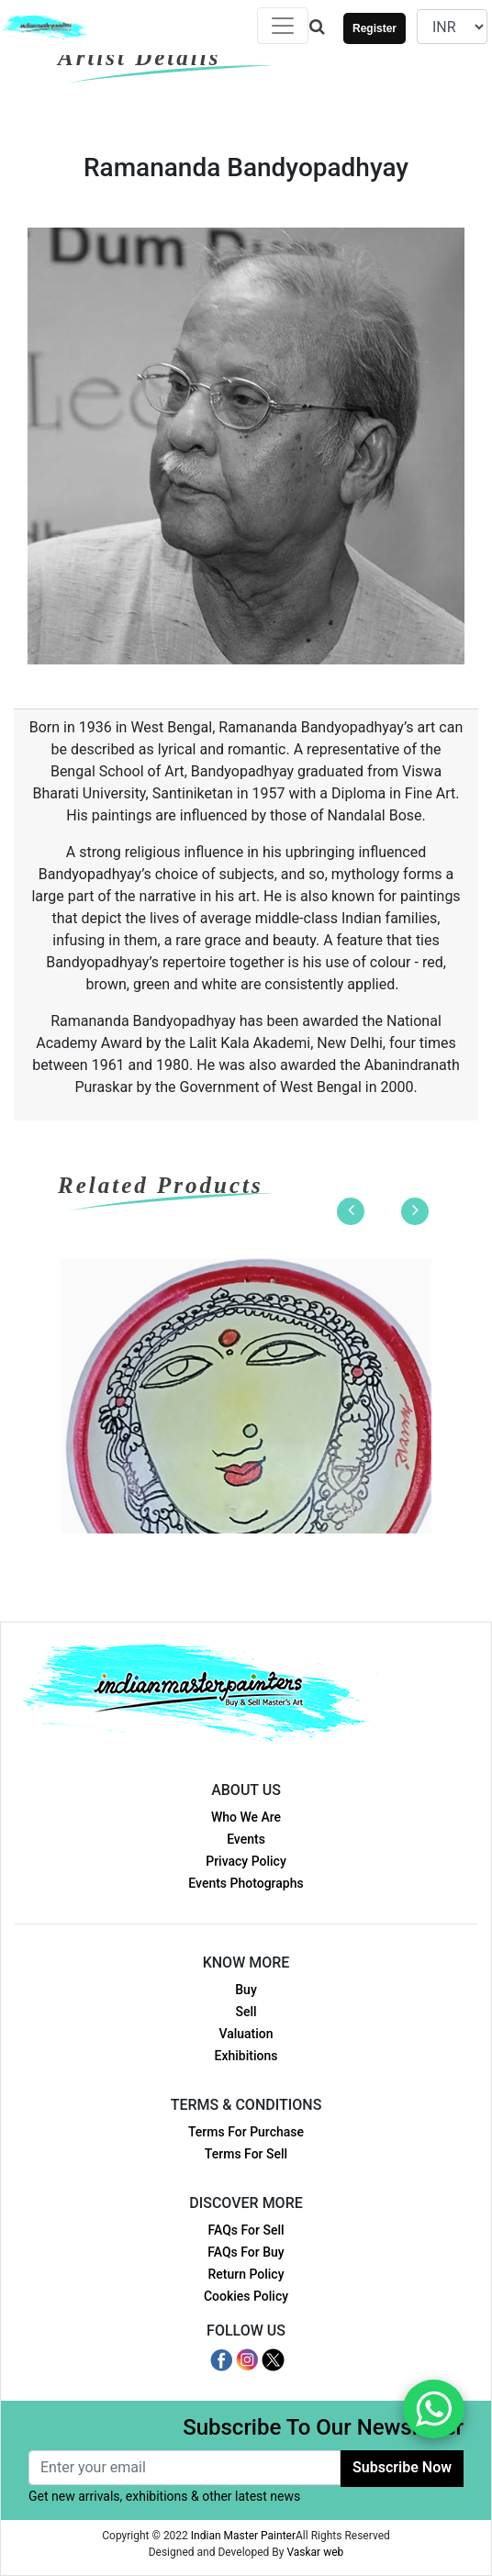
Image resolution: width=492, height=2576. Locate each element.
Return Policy (245, 2274)
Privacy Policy (246, 1861)
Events (246, 1839)
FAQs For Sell (245, 2230)
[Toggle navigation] (282, 25)
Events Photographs (245, 1883)
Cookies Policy (246, 2296)
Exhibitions (246, 2055)
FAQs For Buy (245, 2252)
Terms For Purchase (246, 2131)
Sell (245, 2011)
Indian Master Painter (243, 2535)
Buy (245, 1989)
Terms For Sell (246, 2154)
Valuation (245, 2033)
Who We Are (246, 1817)
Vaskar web (314, 2552)
